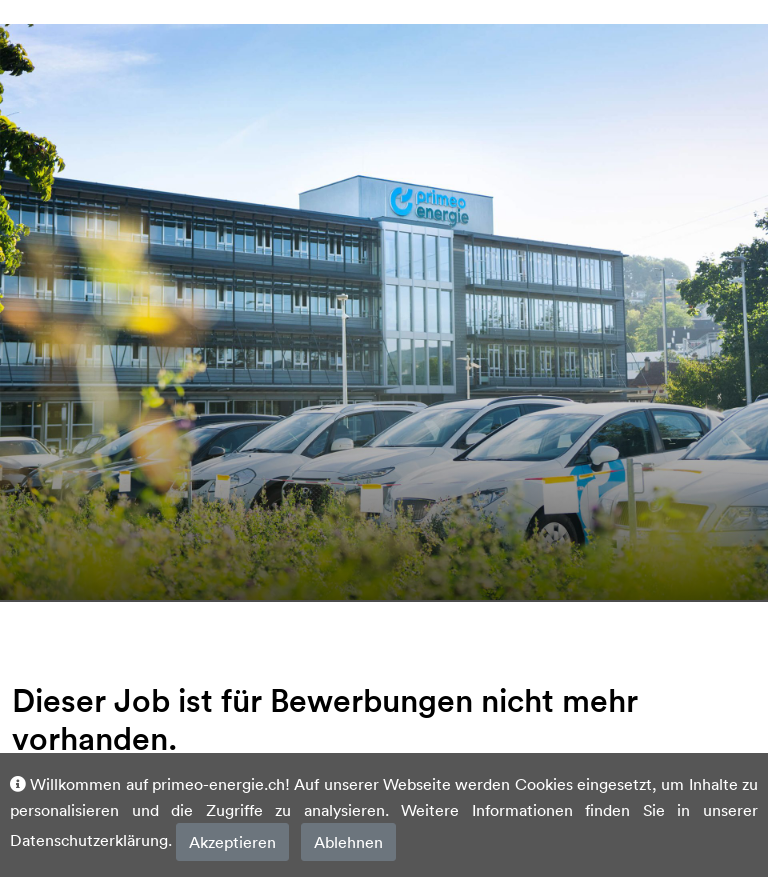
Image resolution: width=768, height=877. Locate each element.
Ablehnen (348, 842)
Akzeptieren (232, 842)
